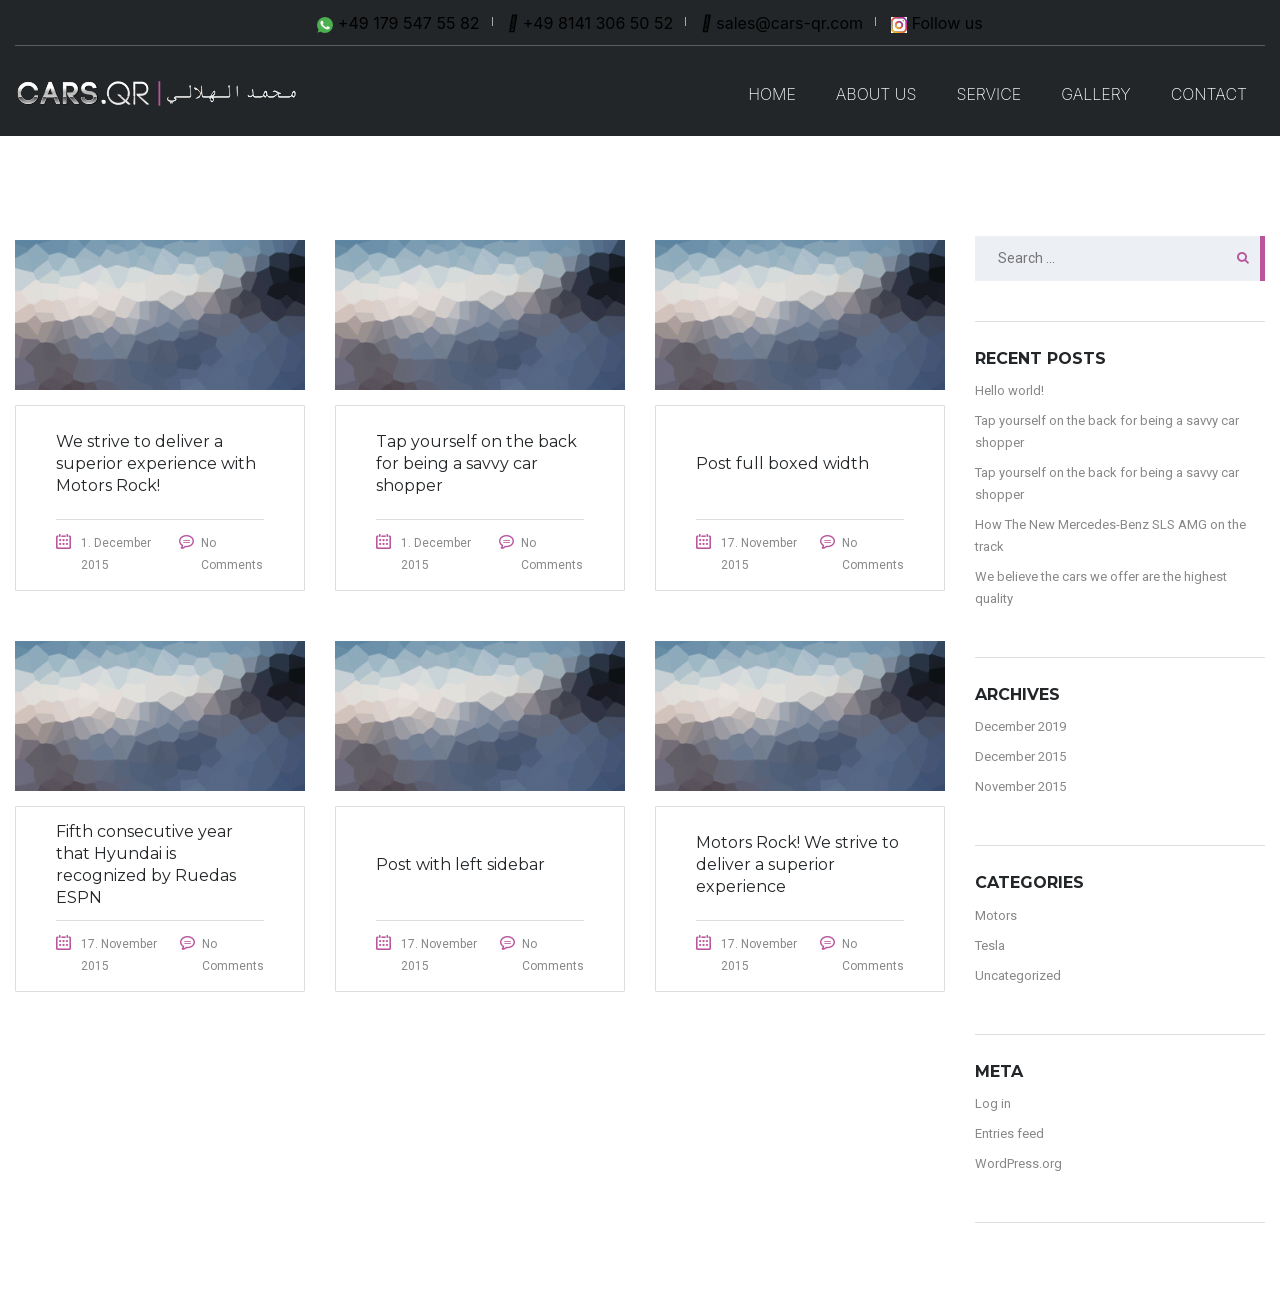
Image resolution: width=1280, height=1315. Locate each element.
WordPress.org (1018, 1163)
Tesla (990, 945)
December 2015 (1020, 756)
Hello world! (1009, 390)
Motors (996, 915)
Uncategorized (1018, 975)
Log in (993, 1103)
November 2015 (1020, 786)
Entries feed (1009, 1133)
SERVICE (988, 94)
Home (772, 94)
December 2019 (1020, 726)
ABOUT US (876, 94)
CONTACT (1209, 94)
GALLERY (1096, 94)
